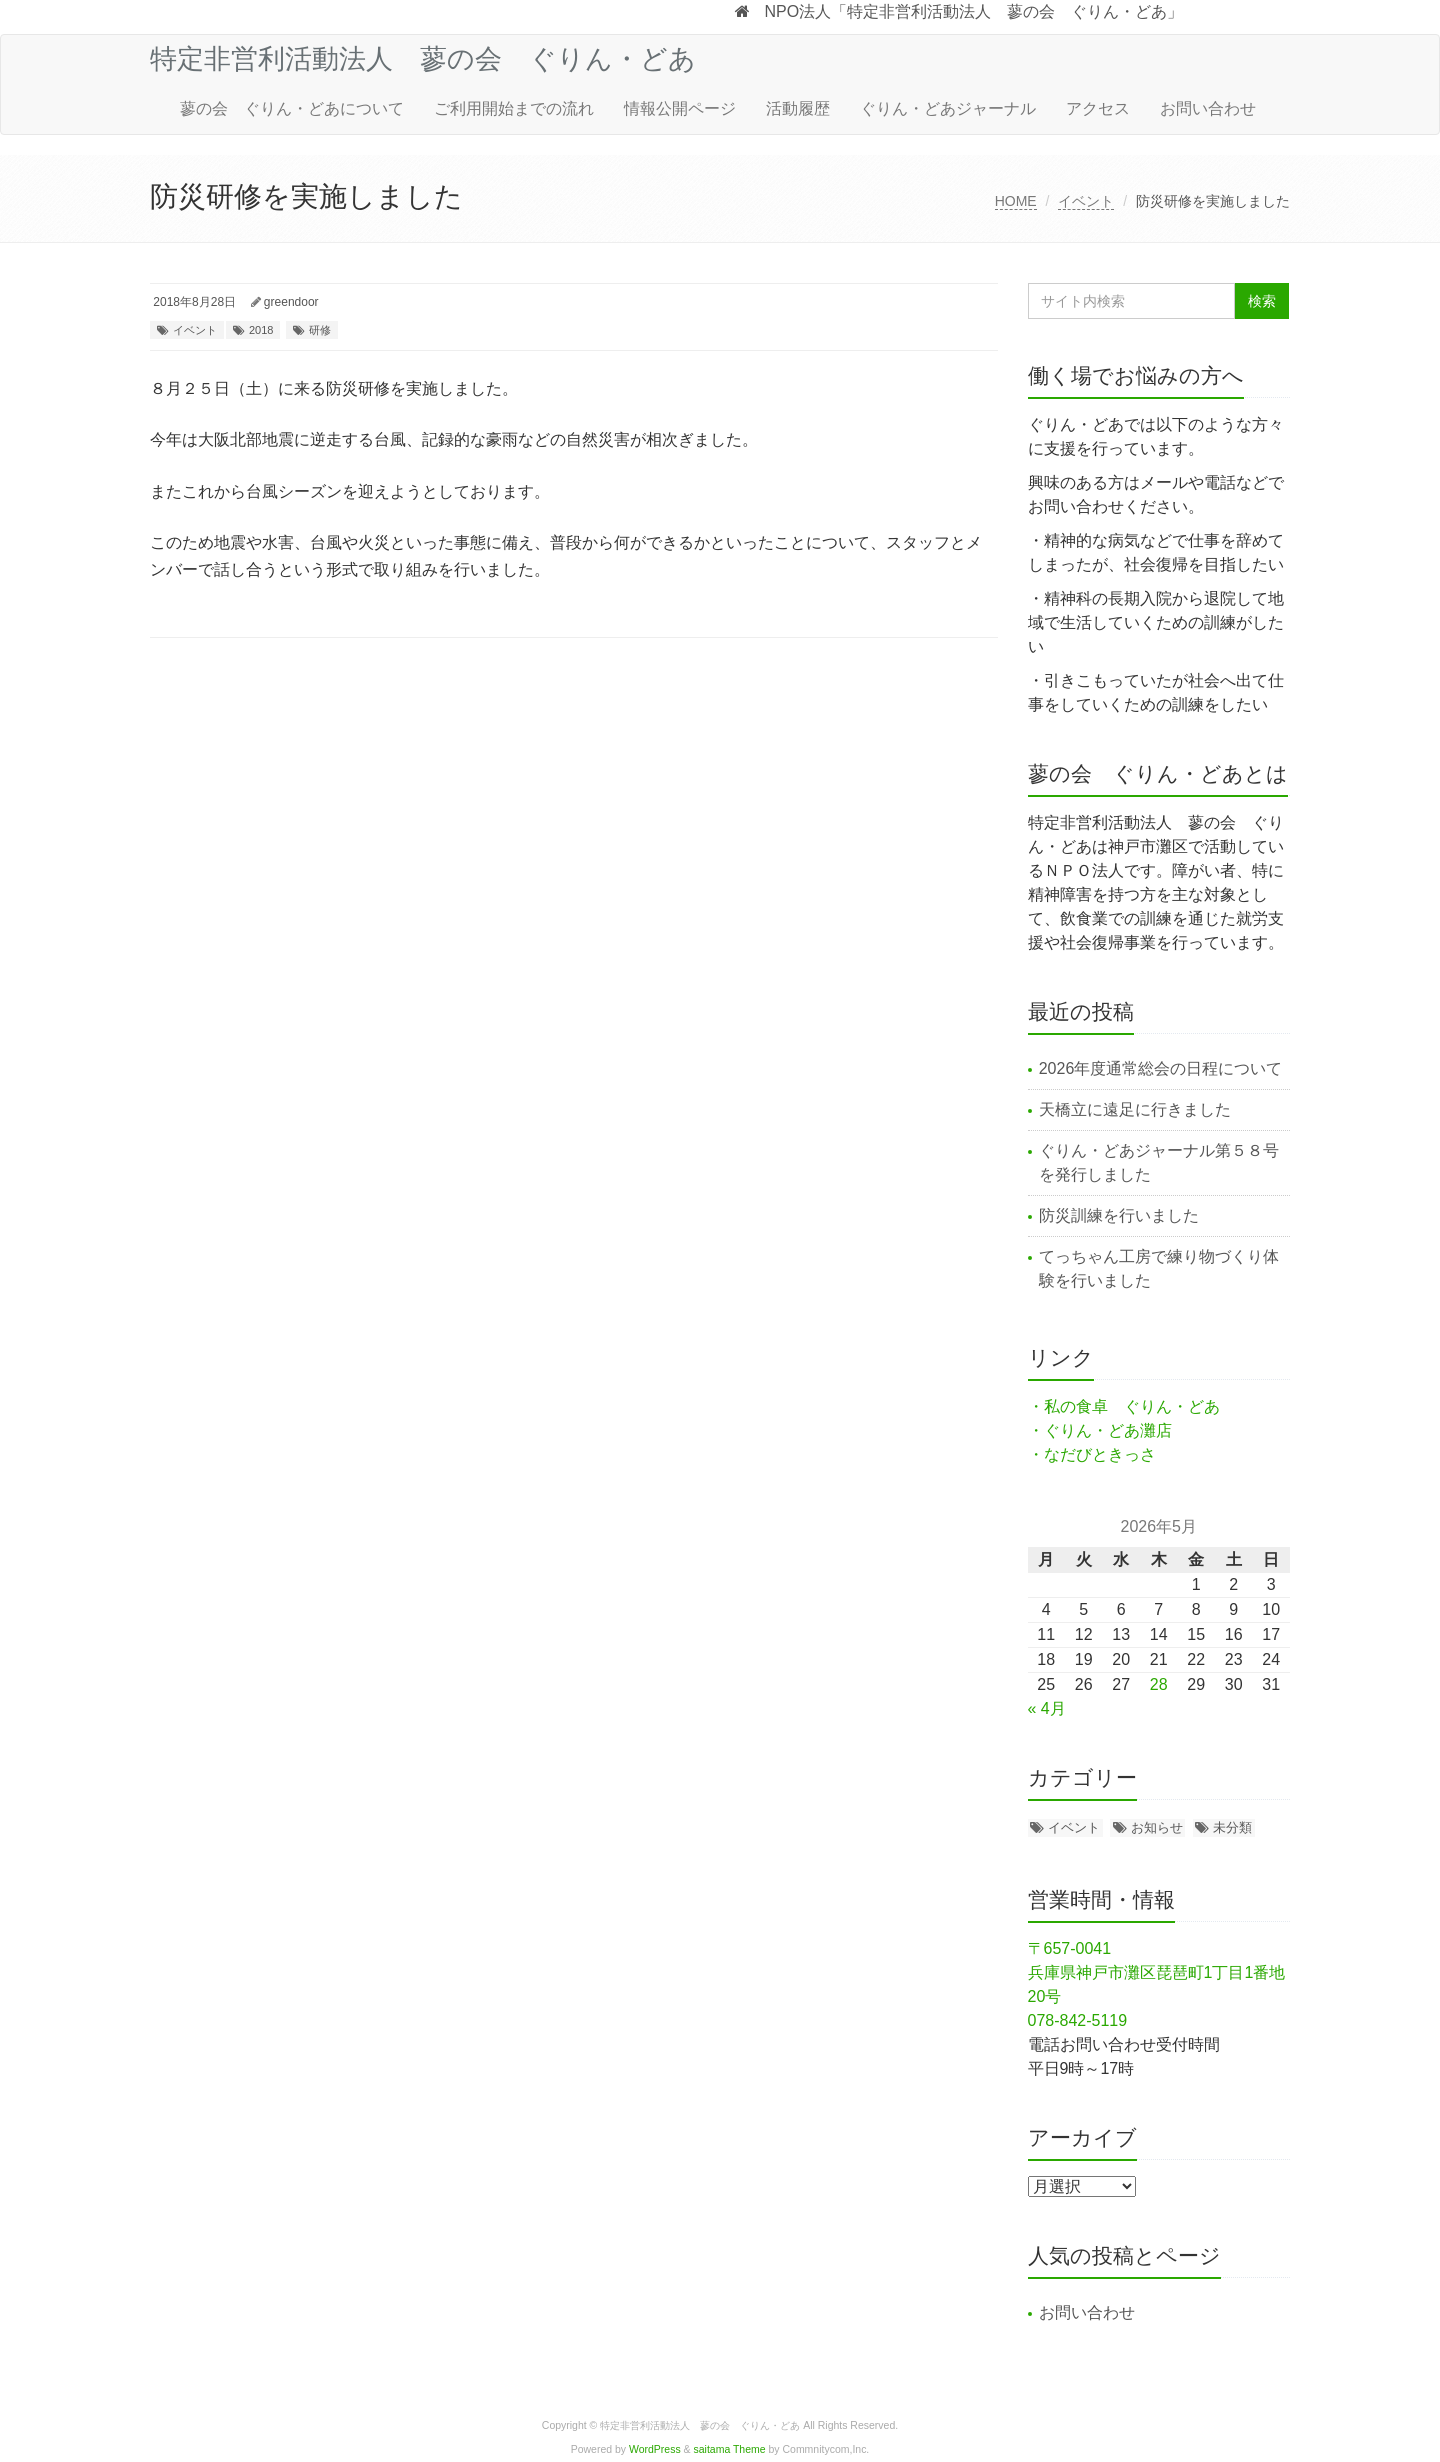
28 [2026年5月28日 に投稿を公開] (1159, 1684)
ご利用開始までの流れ (514, 108)
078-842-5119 (1078, 2020)
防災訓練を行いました (1119, 1215)
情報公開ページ (680, 108)
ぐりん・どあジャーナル (948, 108)
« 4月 (1047, 1708)
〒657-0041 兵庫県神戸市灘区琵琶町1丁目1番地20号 (1157, 1972)
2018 (261, 330)
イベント (1086, 201)
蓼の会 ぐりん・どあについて (292, 108)
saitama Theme (730, 2449)
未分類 (1232, 1827)
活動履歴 (798, 108)
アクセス (1098, 108)
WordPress (655, 2449)
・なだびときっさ (1092, 1454)
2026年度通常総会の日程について (1161, 1068)
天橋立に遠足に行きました (1135, 1109)
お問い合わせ (1208, 108)
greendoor (291, 302)
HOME (1016, 201)
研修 (320, 330)
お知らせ (1157, 1827)
